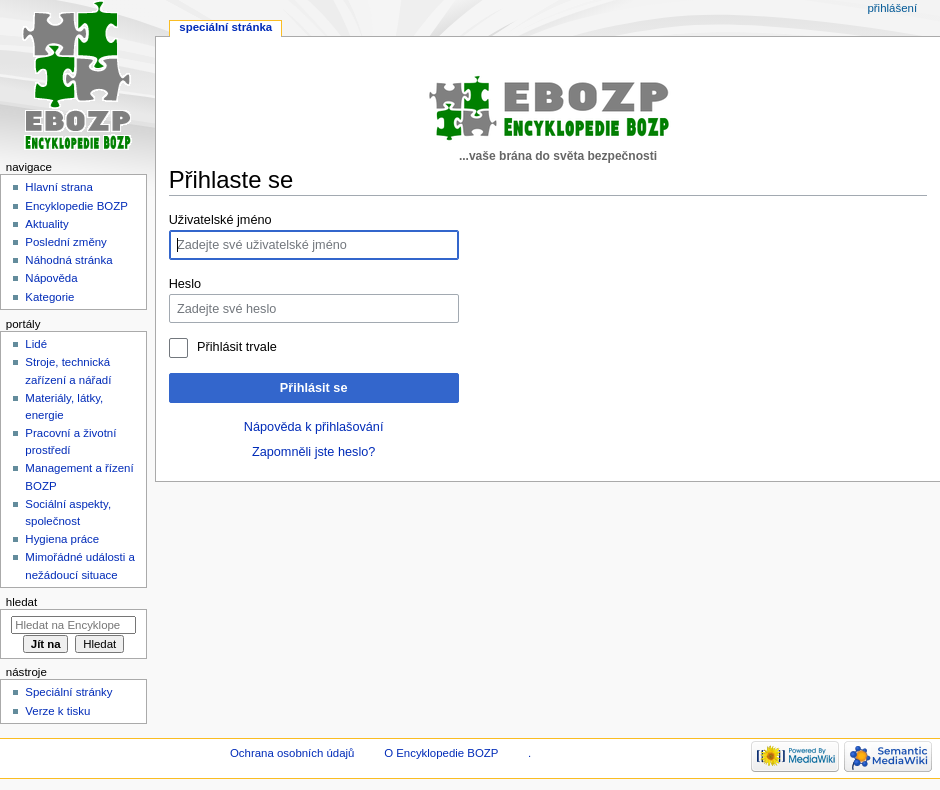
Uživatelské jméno (220, 220)
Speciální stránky (68, 692)
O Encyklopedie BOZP (441, 753)
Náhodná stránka (68, 260)
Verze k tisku (57, 711)
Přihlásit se (314, 388)
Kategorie (49, 297)
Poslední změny (66, 242)
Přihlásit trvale (237, 347)
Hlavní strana (58, 187)
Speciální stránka (225, 27)
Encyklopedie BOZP (76, 206)
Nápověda (51, 278)
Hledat (21, 602)
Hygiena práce (62, 539)
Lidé (36, 344)
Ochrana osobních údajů (292, 753)
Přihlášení (892, 8)
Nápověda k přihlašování (314, 427)
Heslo (185, 284)
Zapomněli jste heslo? (313, 452)
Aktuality (46, 224)
